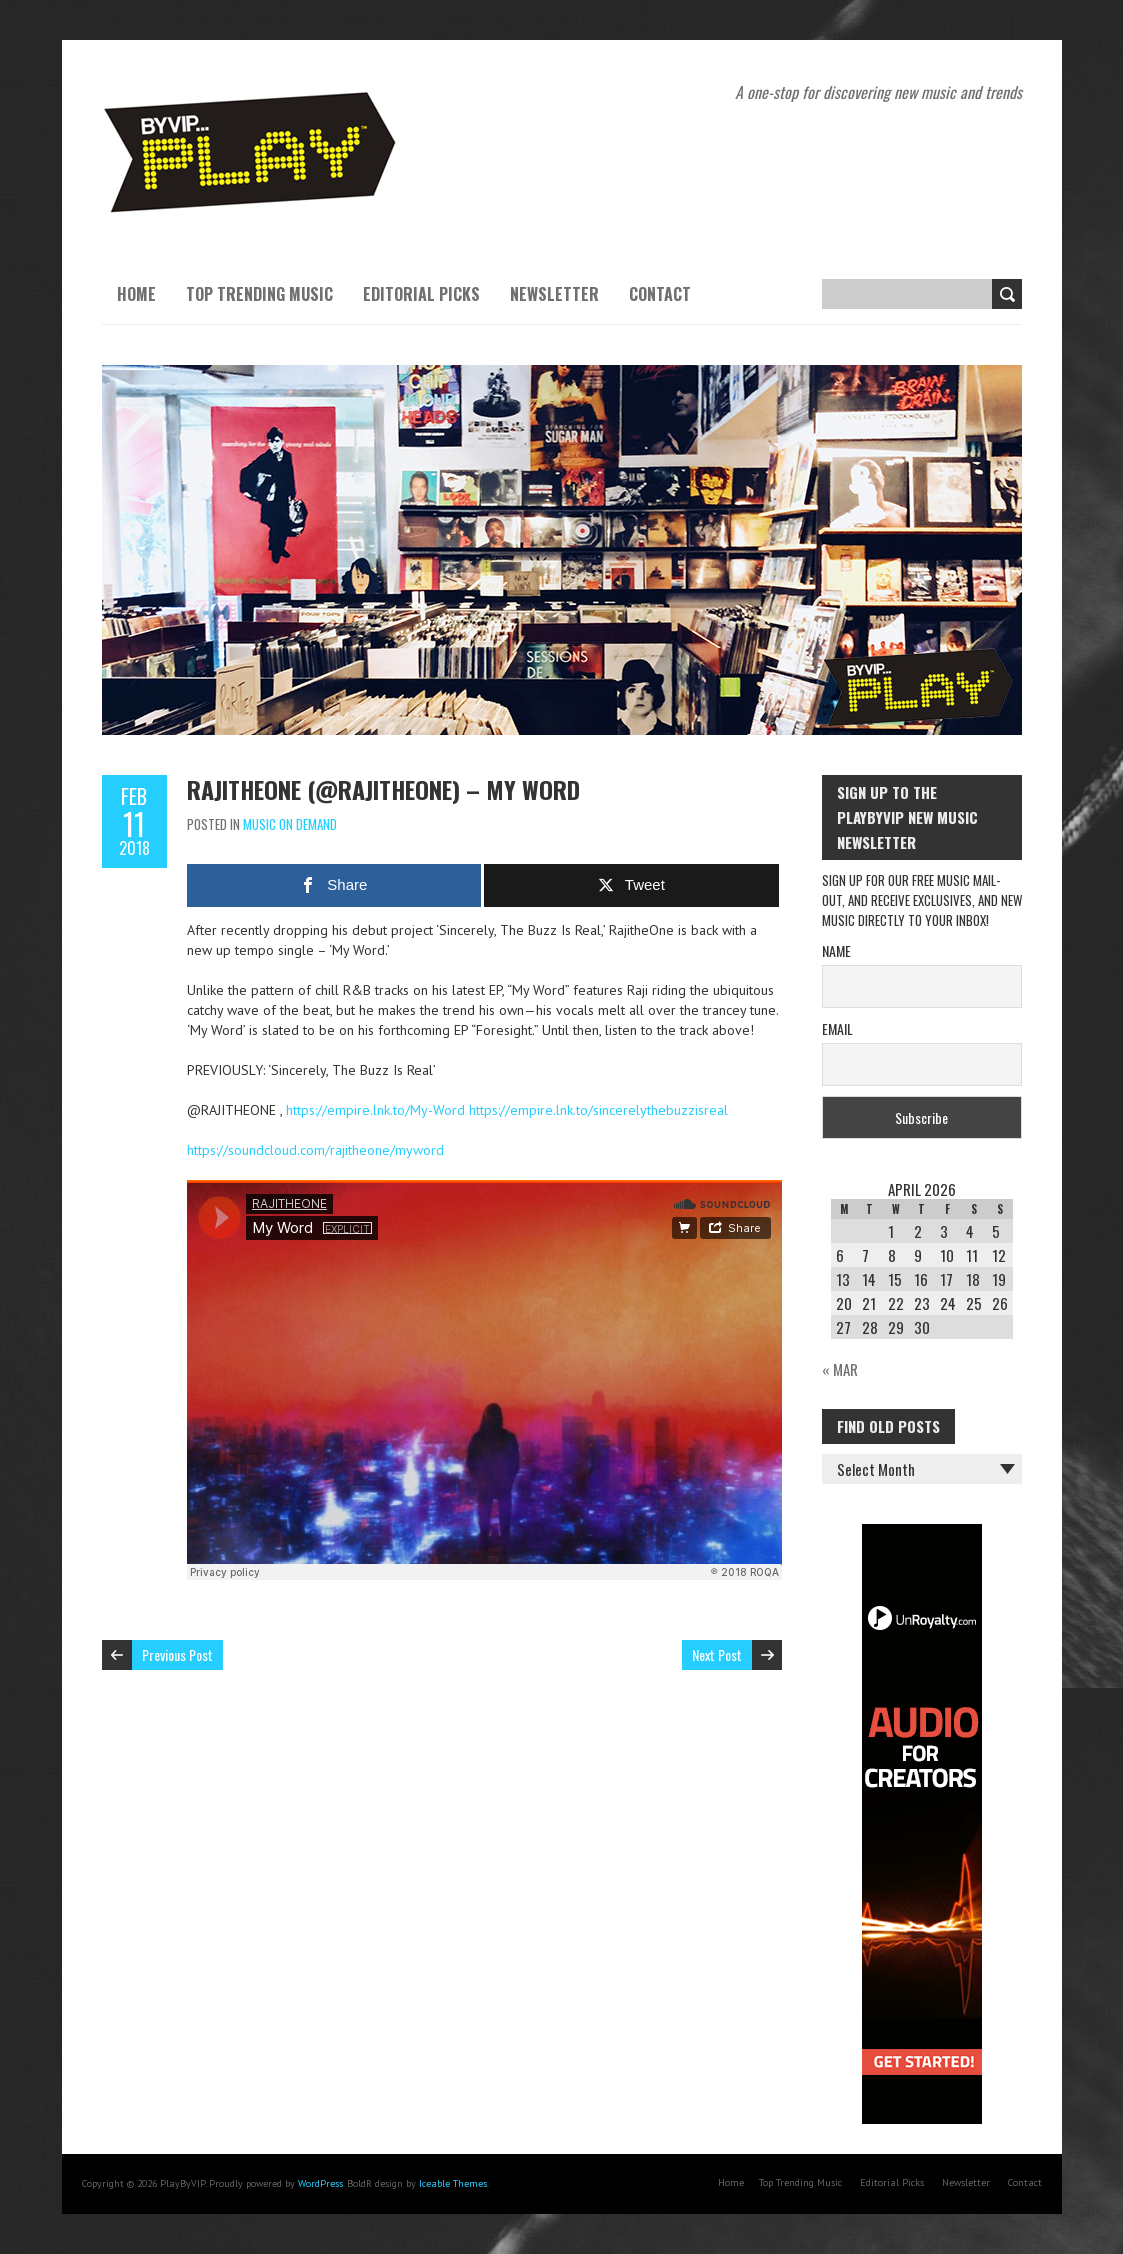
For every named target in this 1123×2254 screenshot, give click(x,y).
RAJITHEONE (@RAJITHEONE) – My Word (383, 789)
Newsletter (554, 294)
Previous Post (177, 1654)
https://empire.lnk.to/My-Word (375, 1110)
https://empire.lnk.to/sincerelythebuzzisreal (598, 1110)
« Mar (840, 1369)
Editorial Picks (421, 294)
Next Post (717, 1654)
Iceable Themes (453, 2183)
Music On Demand (290, 824)
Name (836, 950)
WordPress (320, 2183)
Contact (660, 294)
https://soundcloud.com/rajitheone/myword (315, 1150)
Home (136, 294)
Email (837, 1028)
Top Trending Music (259, 294)
